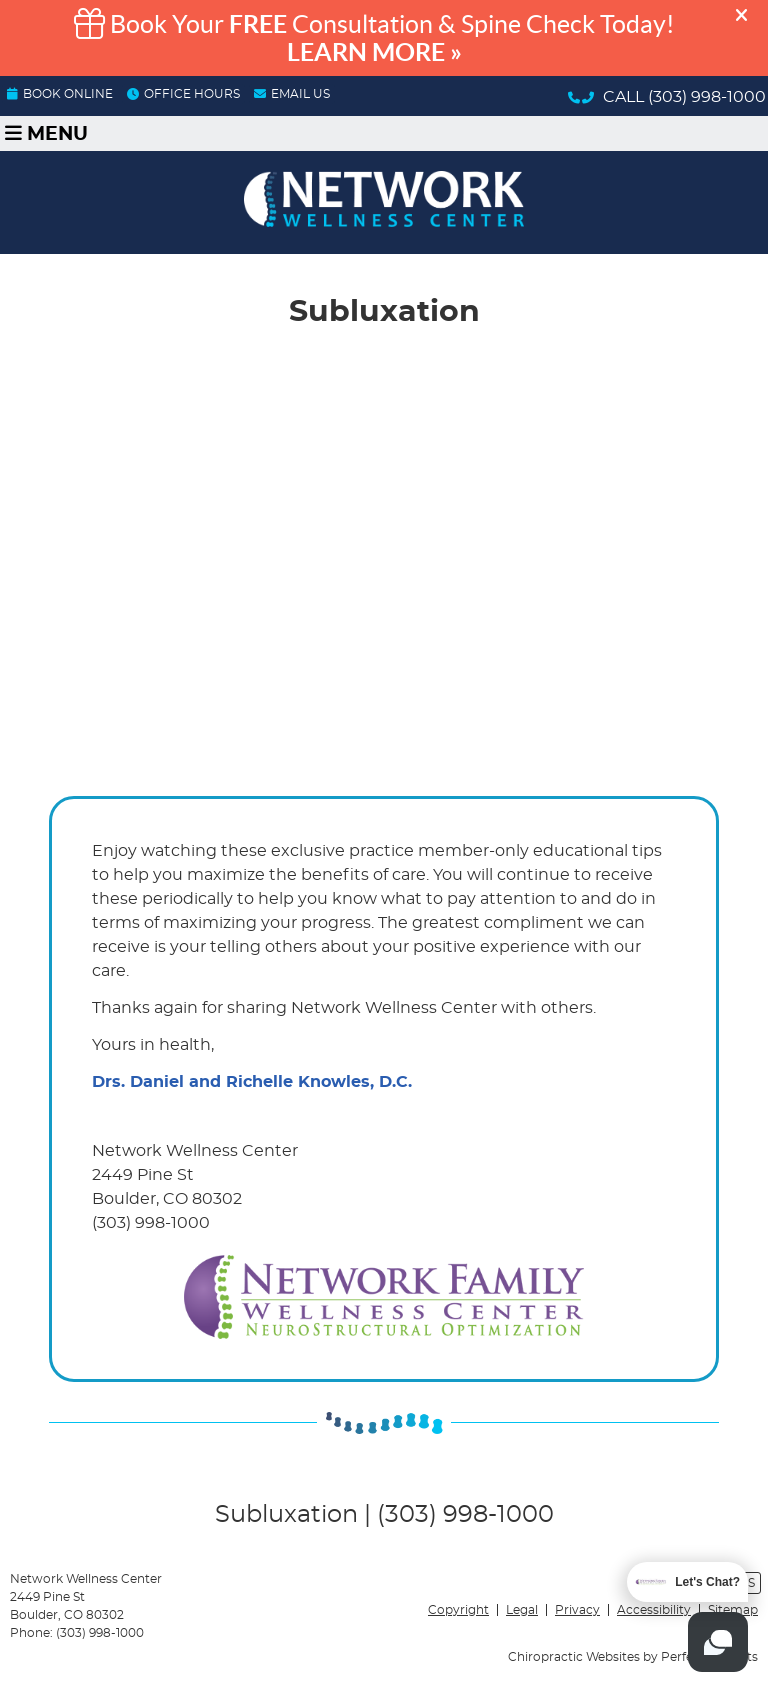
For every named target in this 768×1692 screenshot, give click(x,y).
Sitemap (733, 1610)
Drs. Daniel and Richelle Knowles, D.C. (252, 1082)
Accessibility (654, 1610)
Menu (46, 133)
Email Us (292, 94)
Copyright (458, 1610)
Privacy (577, 1610)
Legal (522, 1610)
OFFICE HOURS (183, 94)
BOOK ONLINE (60, 94)
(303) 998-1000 (707, 97)
